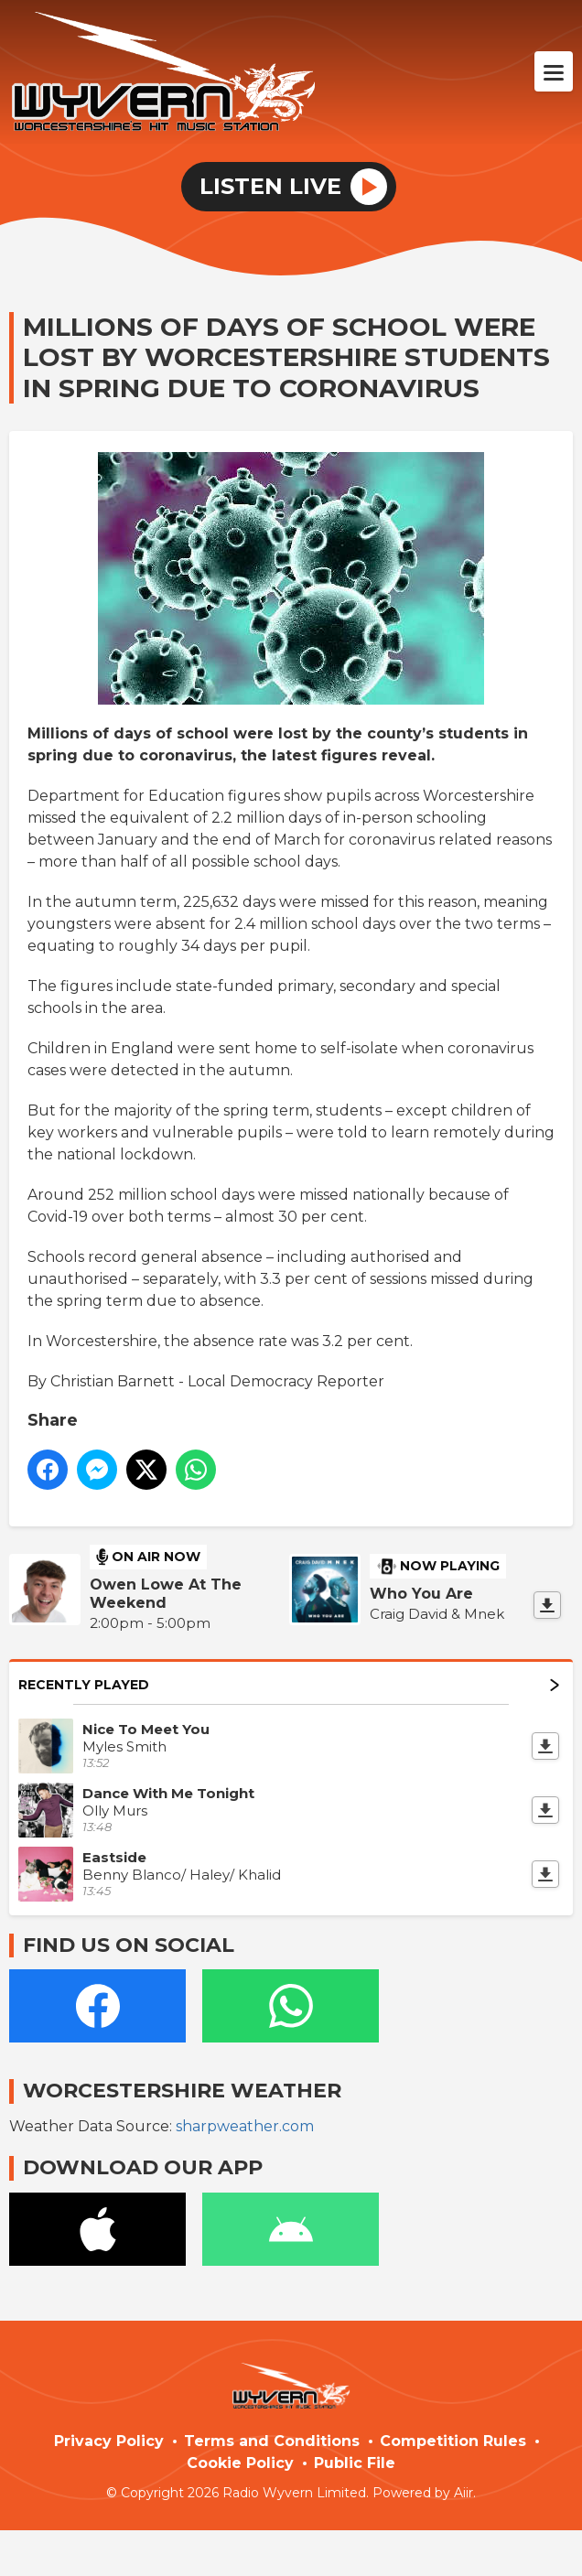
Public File (354, 2463)
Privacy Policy (109, 2441)
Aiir (463, 2492)
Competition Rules (453, 2441)
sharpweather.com (245, 2126)
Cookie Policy (240, 2463)
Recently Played (288, 1684)
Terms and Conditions (272, 2441)
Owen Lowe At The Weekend (166, 1593)
